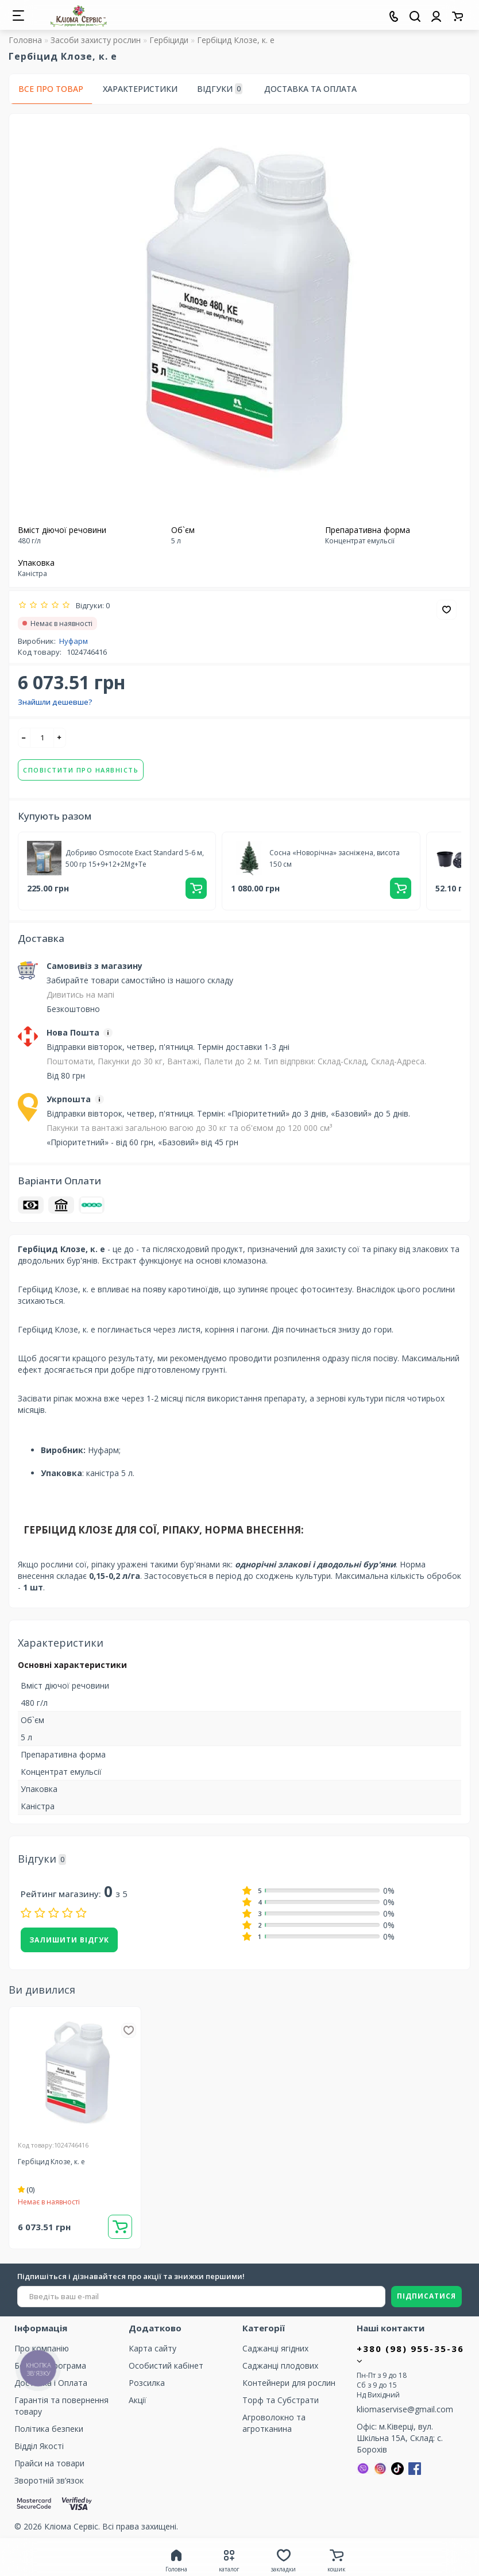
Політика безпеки (48, 2428)
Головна (25, 39)
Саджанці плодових (280, 2365)
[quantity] (41, 738)
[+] (59, 738)
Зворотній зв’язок (49, 2480)
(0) (26, 2190)
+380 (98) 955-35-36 (410, 2354)
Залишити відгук (69, 1940)
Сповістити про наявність (80, 770)
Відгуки (219, 89)
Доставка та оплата (310, 88)
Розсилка (147, 2382)
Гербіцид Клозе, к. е (51, 2161)
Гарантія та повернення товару (61, 2406)
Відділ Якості (39, 2445)
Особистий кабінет (166, 2365)
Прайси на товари (49, 2463)
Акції (137, 2400)
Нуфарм (73, 641)
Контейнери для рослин (288, 2382)
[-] (24, 738)
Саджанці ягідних (275, 2348)
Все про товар (50, 88)
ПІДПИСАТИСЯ (426, 2296)
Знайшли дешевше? (55, 702)
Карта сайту (152, 2348)
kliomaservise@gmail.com (405, 2409)
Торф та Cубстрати (280, 2400)
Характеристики (140, 88)
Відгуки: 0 (91, 605)
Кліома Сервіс (71, 2526)
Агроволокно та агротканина (274, 2423)
